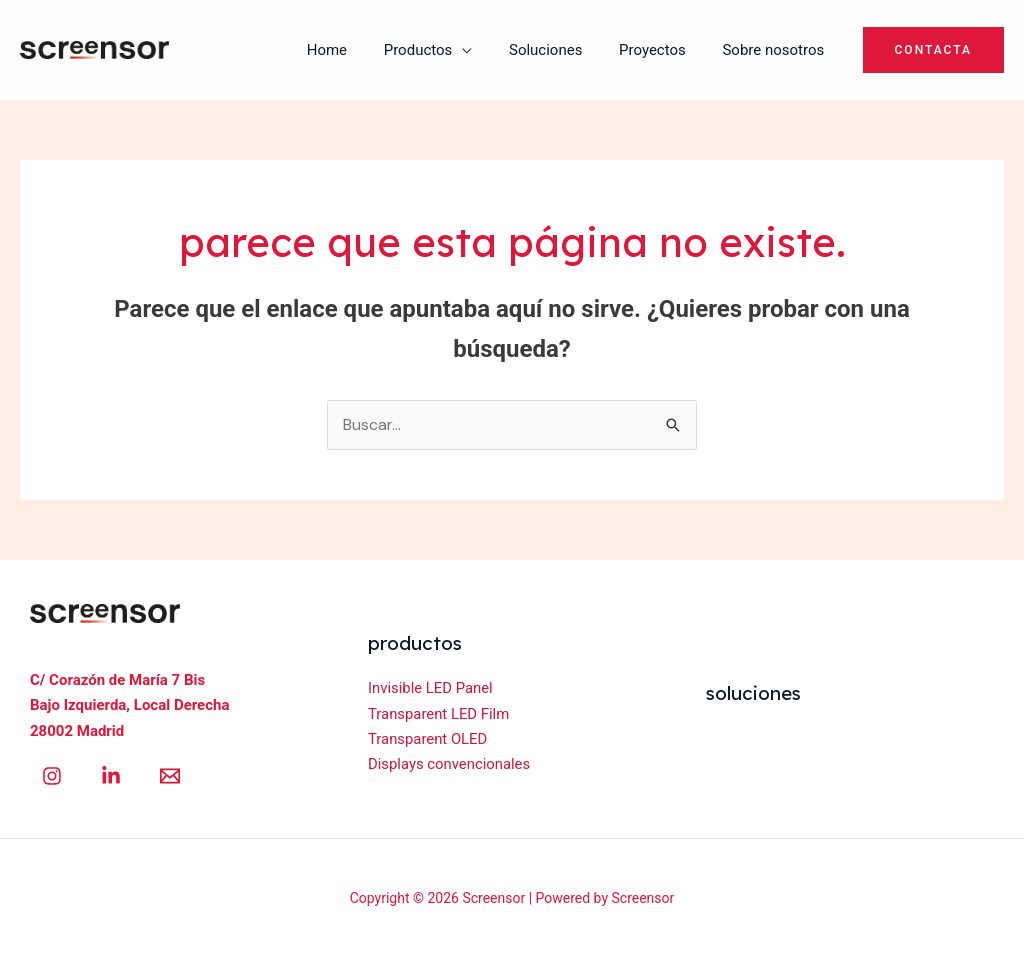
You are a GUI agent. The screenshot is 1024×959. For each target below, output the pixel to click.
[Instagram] (52, 776)
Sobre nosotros (777, 50)
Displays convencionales (450, 765)
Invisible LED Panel (431, 688)
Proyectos (662, 50)
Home (357, 50)
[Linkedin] (111, 776)
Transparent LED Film (439, 714)
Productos (441, 50)
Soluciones (562, 50)
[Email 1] (170, 776)
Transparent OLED (428, 739)
